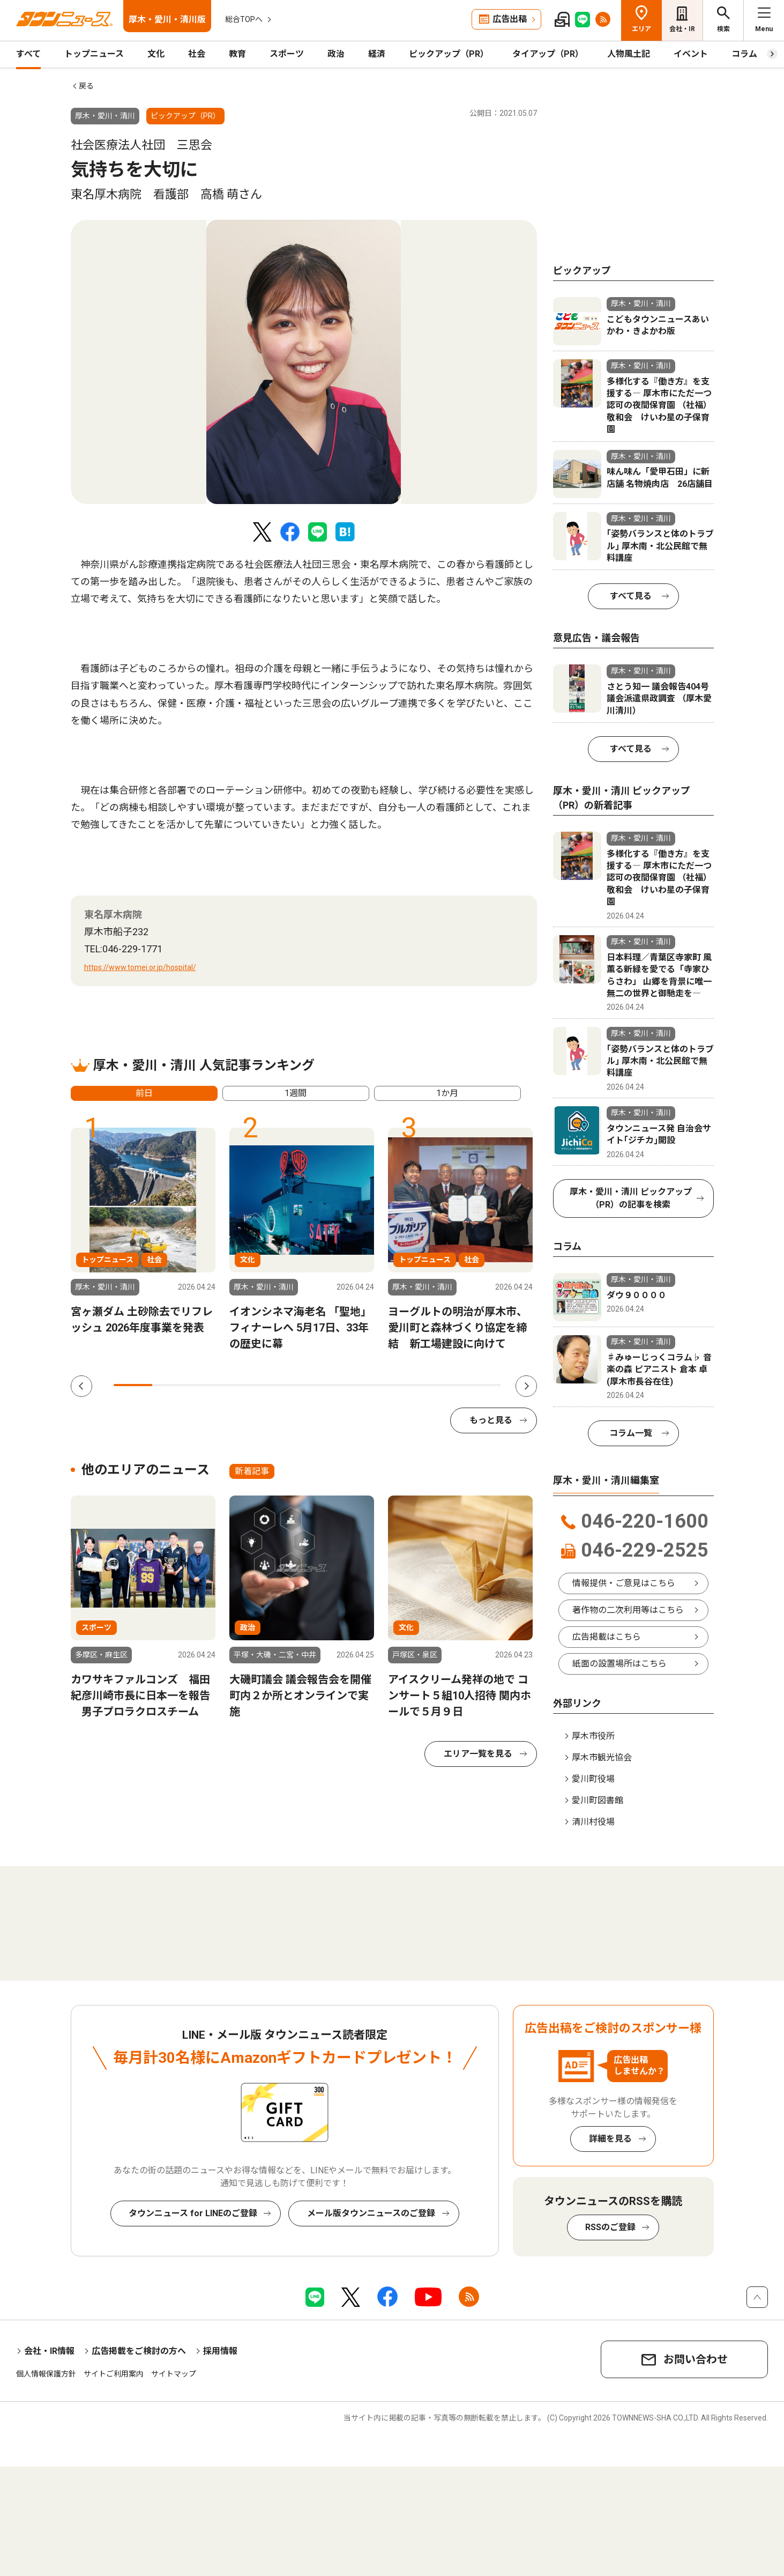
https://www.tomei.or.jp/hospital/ (140, 967)
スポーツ (287, 54)
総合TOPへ (244, 19)
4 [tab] (248, 1385)
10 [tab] (481, 1385)
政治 (336, 54)
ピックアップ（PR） (449, 54)
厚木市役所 (593, 1736)
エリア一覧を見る (478, 1754)
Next (526, 1386)
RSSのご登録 (610, 2227)
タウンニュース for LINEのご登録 (193, 2213)
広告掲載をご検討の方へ (139, 2351)
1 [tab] (133, 1385)
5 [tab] (287, 1385)
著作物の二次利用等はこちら (628, 1610)
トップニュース (94, 54)
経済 (376, 54)
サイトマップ (173, 2374)
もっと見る (490, 1420)
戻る (86, 86)
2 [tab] (171, 1385)
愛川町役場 (593, 1779)
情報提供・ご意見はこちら (623, 1583)
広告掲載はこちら (606, 1637)
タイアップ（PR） (548, 54)
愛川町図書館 (597, 1800)
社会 (196, 54)
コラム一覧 (630, 1433)
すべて (28, 54)
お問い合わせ (695, 2359)
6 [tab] (326, 1385)
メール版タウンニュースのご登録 (371, 2213)
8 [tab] (404, 1385)
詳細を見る (610, 2139)
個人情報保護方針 (46, 2374)
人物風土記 (628, 54)
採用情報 (220, 2351)
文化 (156, 54)
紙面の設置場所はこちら (619, 1664)
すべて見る (631, 596)
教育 (237, 54)
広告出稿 (509, 19)
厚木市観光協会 (602, 1757)
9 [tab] (442, 1385)
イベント (691, 54)
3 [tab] (210, 1385)
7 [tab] (365, 1385)
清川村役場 (593, 1822)
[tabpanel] (304, 362)
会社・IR (682, 29)
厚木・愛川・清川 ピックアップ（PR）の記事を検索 (631, 1198)
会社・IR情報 (49, 2351)
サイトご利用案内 (114, 2374)
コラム (744, 54)
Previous (81, 1386)
